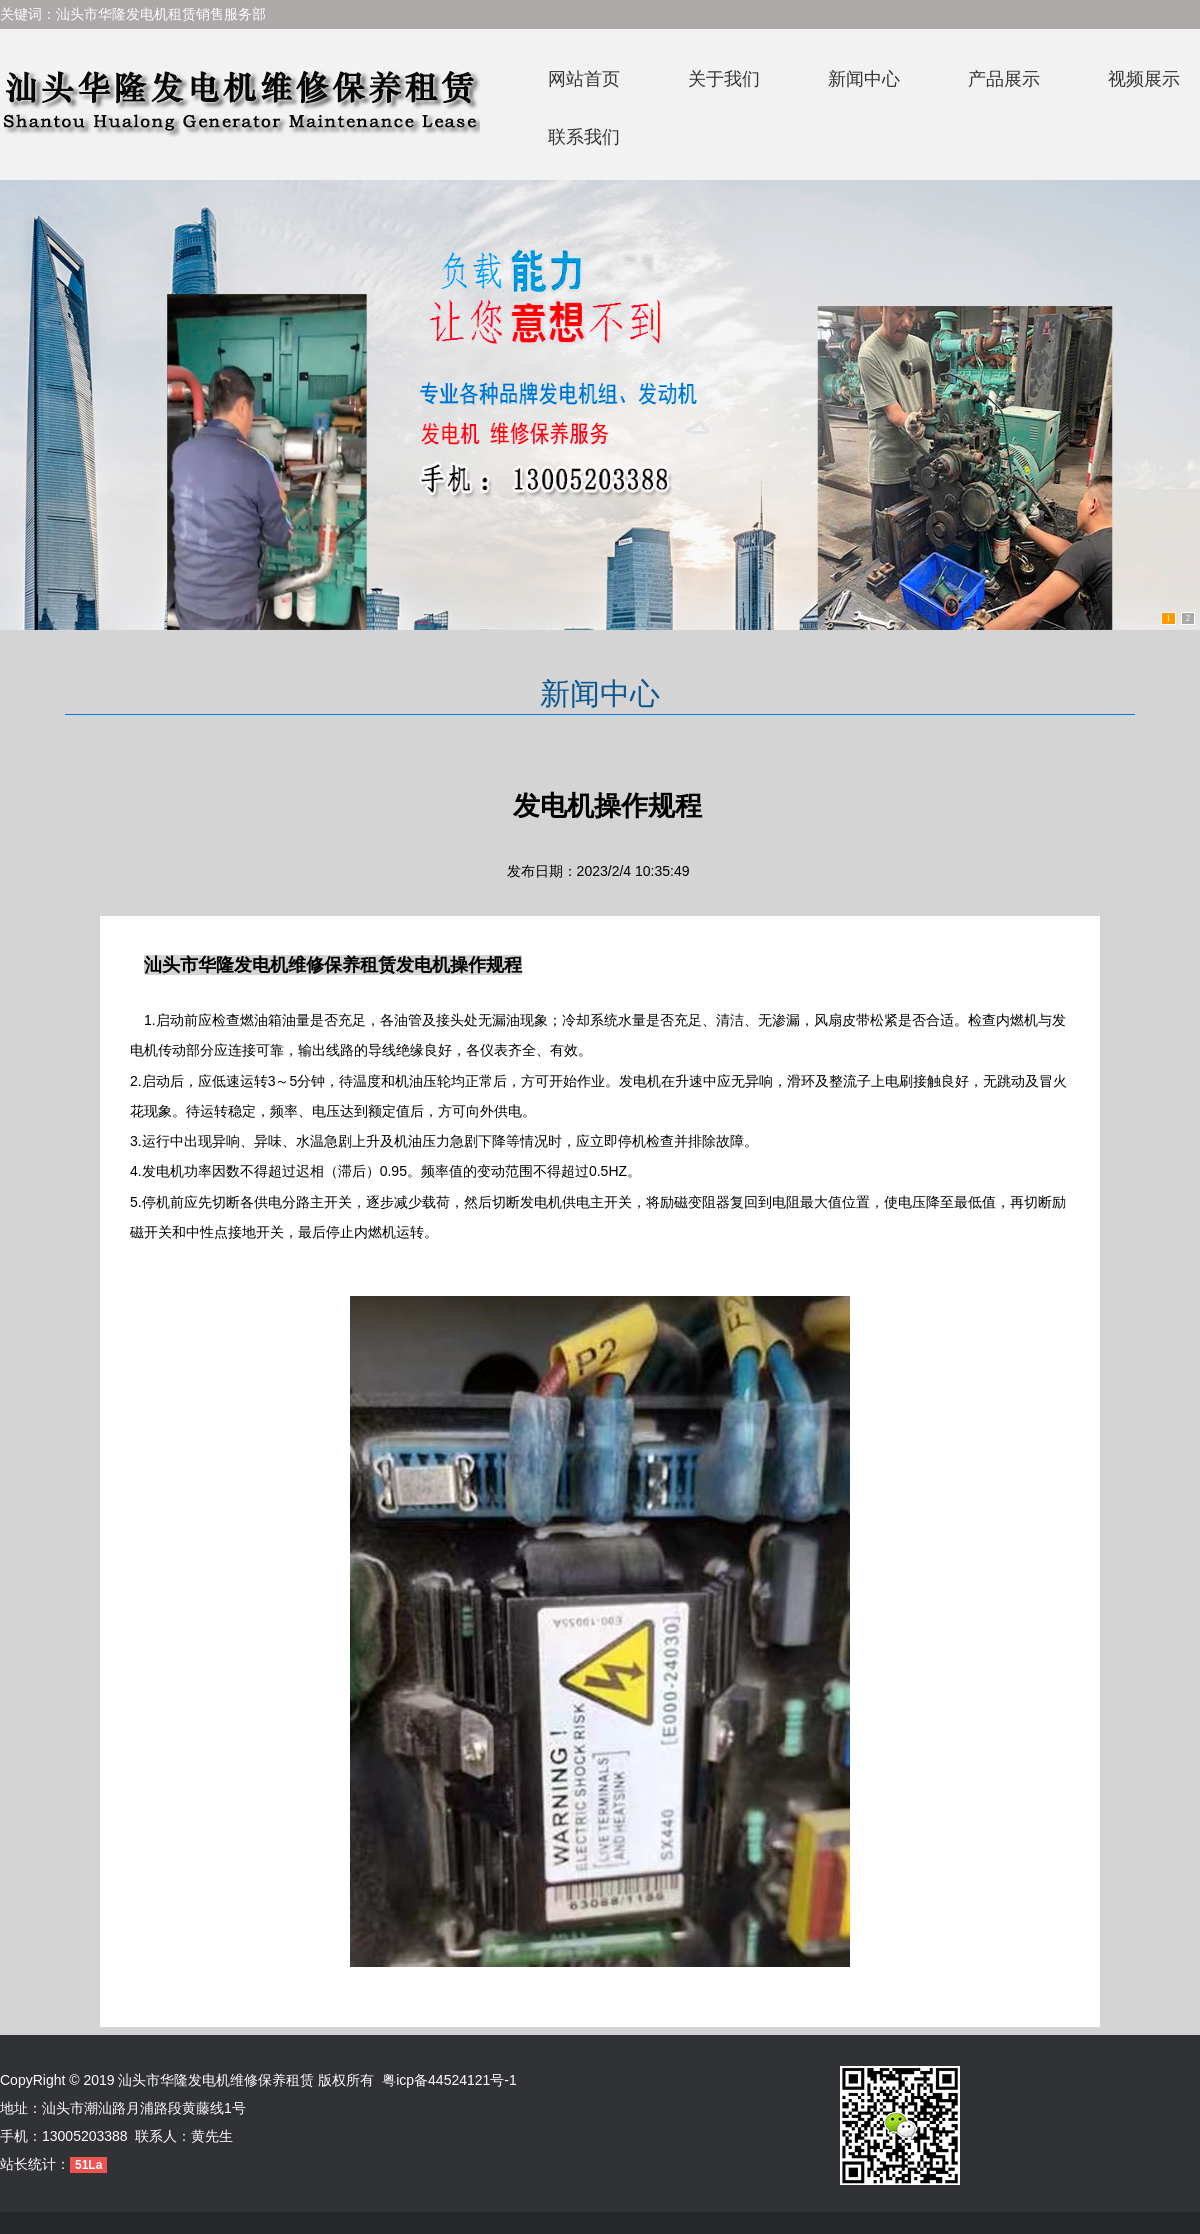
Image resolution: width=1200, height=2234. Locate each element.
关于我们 (724, 79)
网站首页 (584, 79)
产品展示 (1004, 79)
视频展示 (1144, 79)
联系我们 (584, 137)
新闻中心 (864, 79)
